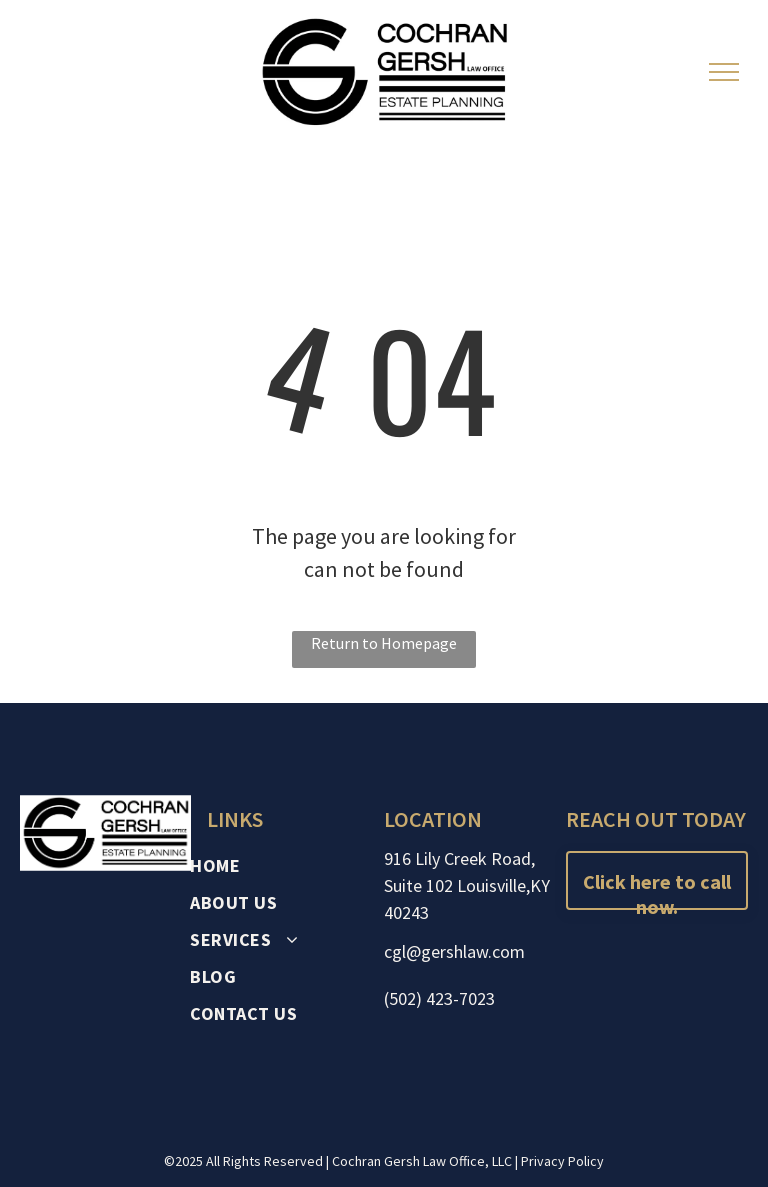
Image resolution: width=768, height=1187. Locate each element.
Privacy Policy (562, 1161)
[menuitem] (285, 865)
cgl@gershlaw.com (454, 951)
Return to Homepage (384, 643)
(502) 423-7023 (439, 998)
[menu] (724, 72)
